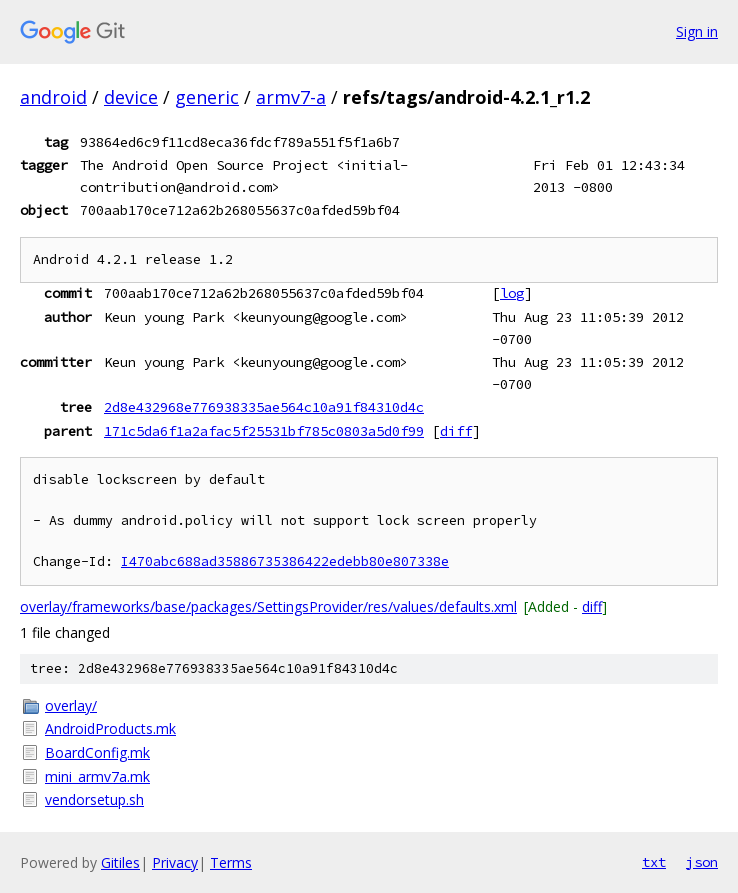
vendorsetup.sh (94, 799)
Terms (231, 862)
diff (456, 431)
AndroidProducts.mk (110, 728)
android (53, 97)
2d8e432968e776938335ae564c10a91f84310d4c (264, 407)
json (702, 862)
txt (654, 862)
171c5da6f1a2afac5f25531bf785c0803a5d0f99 (264, 431)
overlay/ (71, 705)
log (512, 293)
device (131, 97)
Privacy (175, 862)
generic (207, 97)
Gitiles (120, 862)
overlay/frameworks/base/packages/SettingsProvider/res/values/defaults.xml (268, 606)
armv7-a (291, 97)
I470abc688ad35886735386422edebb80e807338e (285, 561)
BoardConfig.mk (97, 752)
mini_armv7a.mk (97, 776)
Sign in (697, 31)
